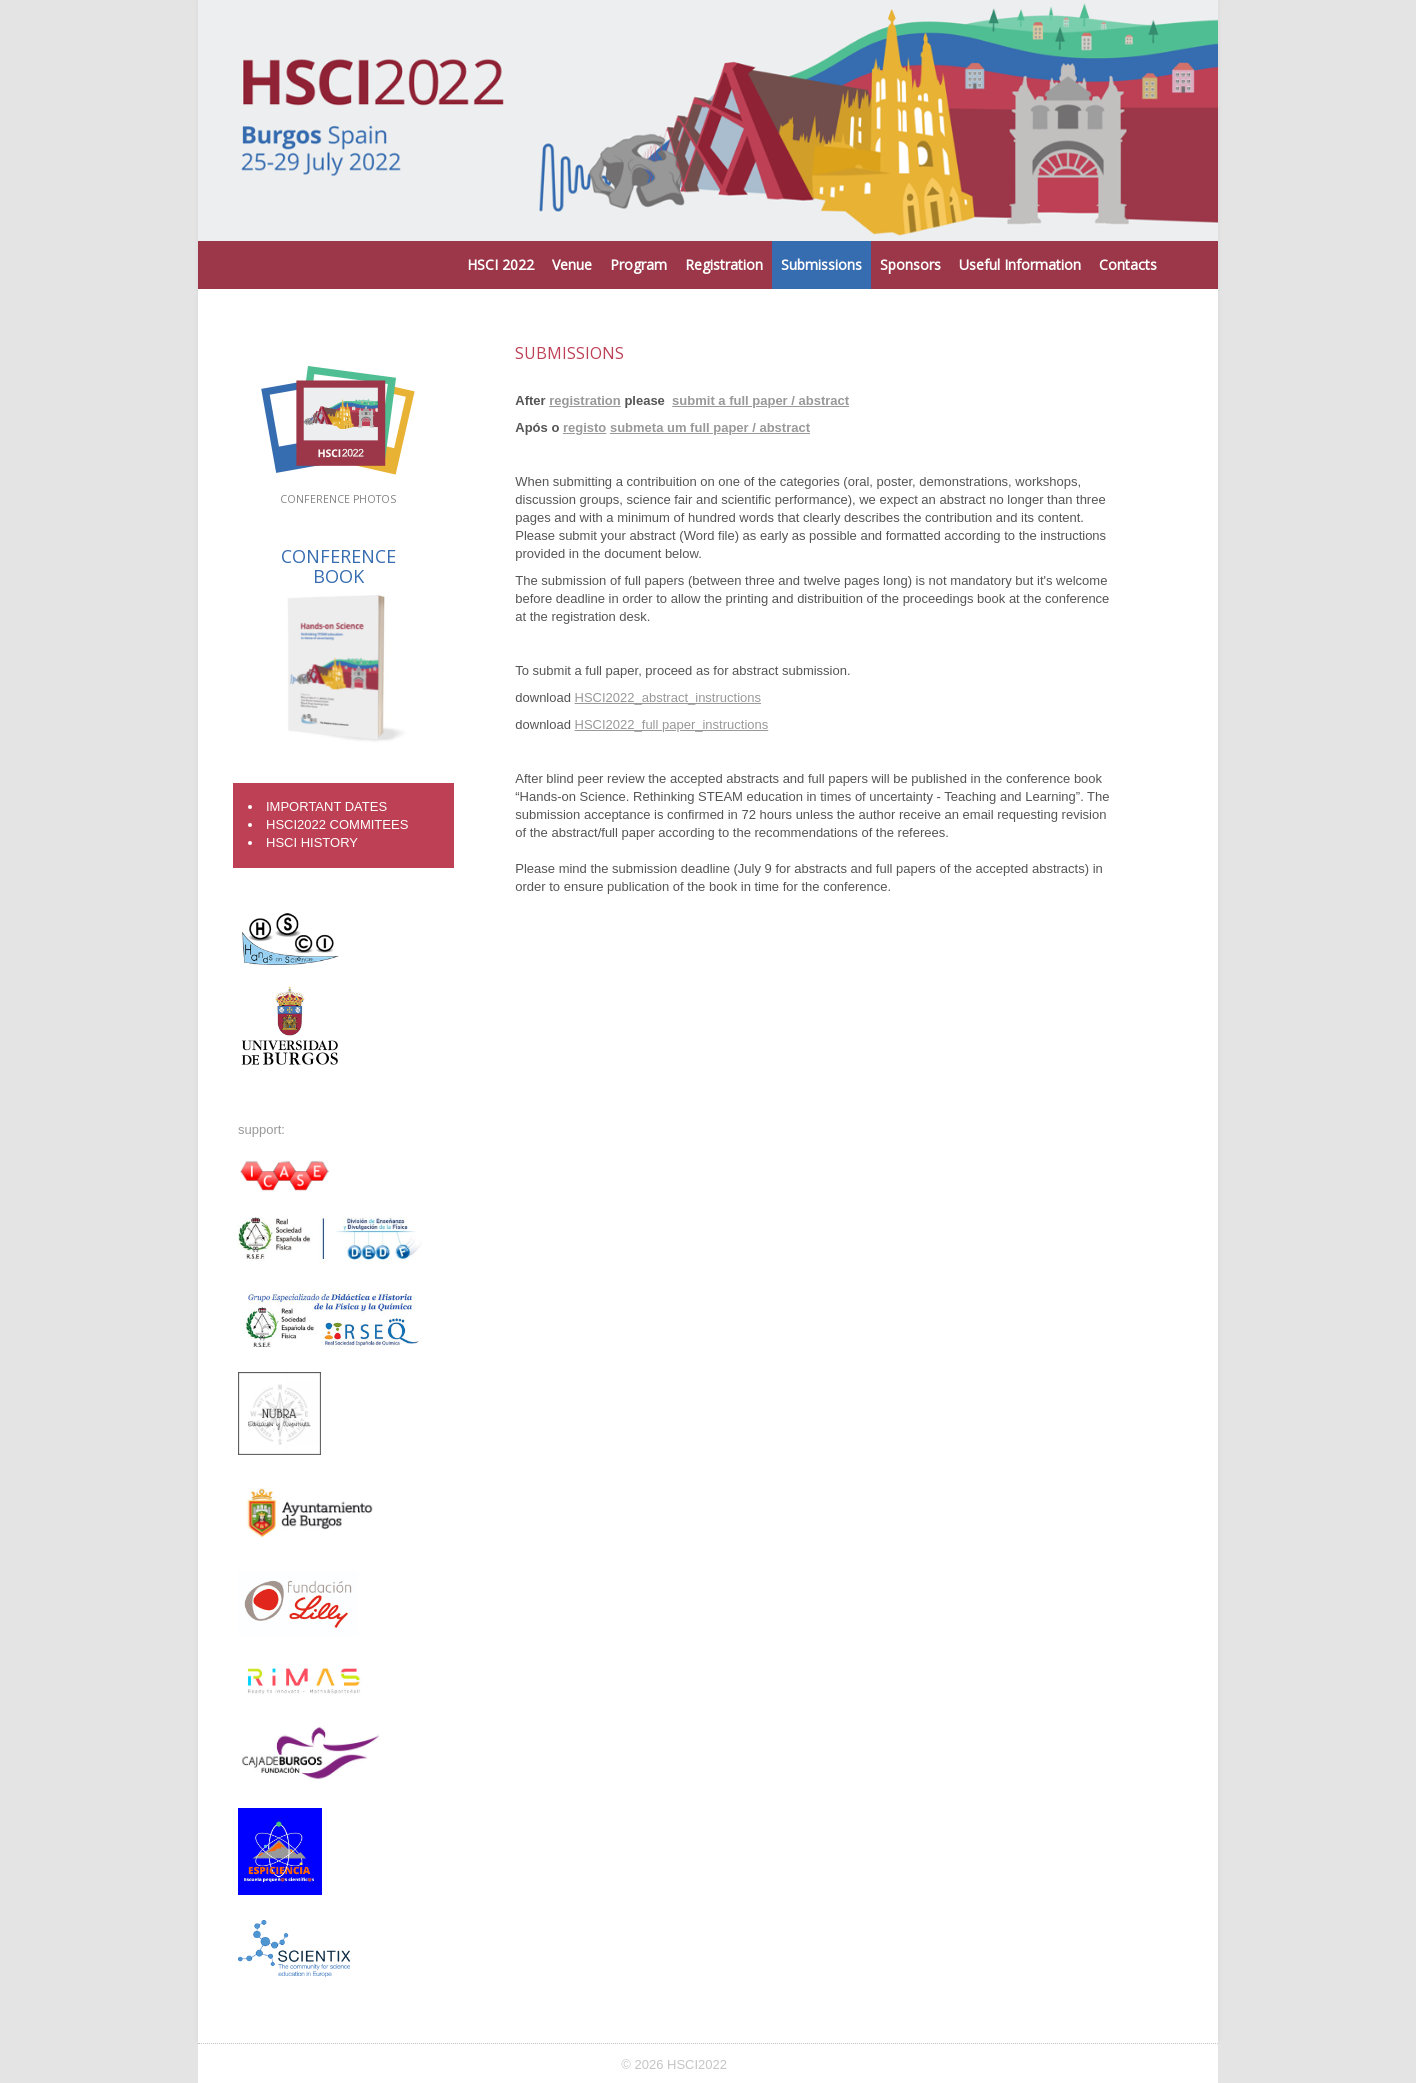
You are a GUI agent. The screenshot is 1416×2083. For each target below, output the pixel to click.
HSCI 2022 (500, 264)
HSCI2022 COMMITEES (337, 824)
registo (584, 427)
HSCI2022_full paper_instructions (672, 724)
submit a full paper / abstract (760, 400)
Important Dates (326, 806)
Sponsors (910, 264)
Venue (572, 264)
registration (585, 400)
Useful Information (1020, 264)
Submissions (821, 264)
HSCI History (312, 842)
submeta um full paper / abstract (710, 427)
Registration (724, 264)
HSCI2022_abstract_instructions (668, 697)
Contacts (1128, 264)
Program (638, 264)
